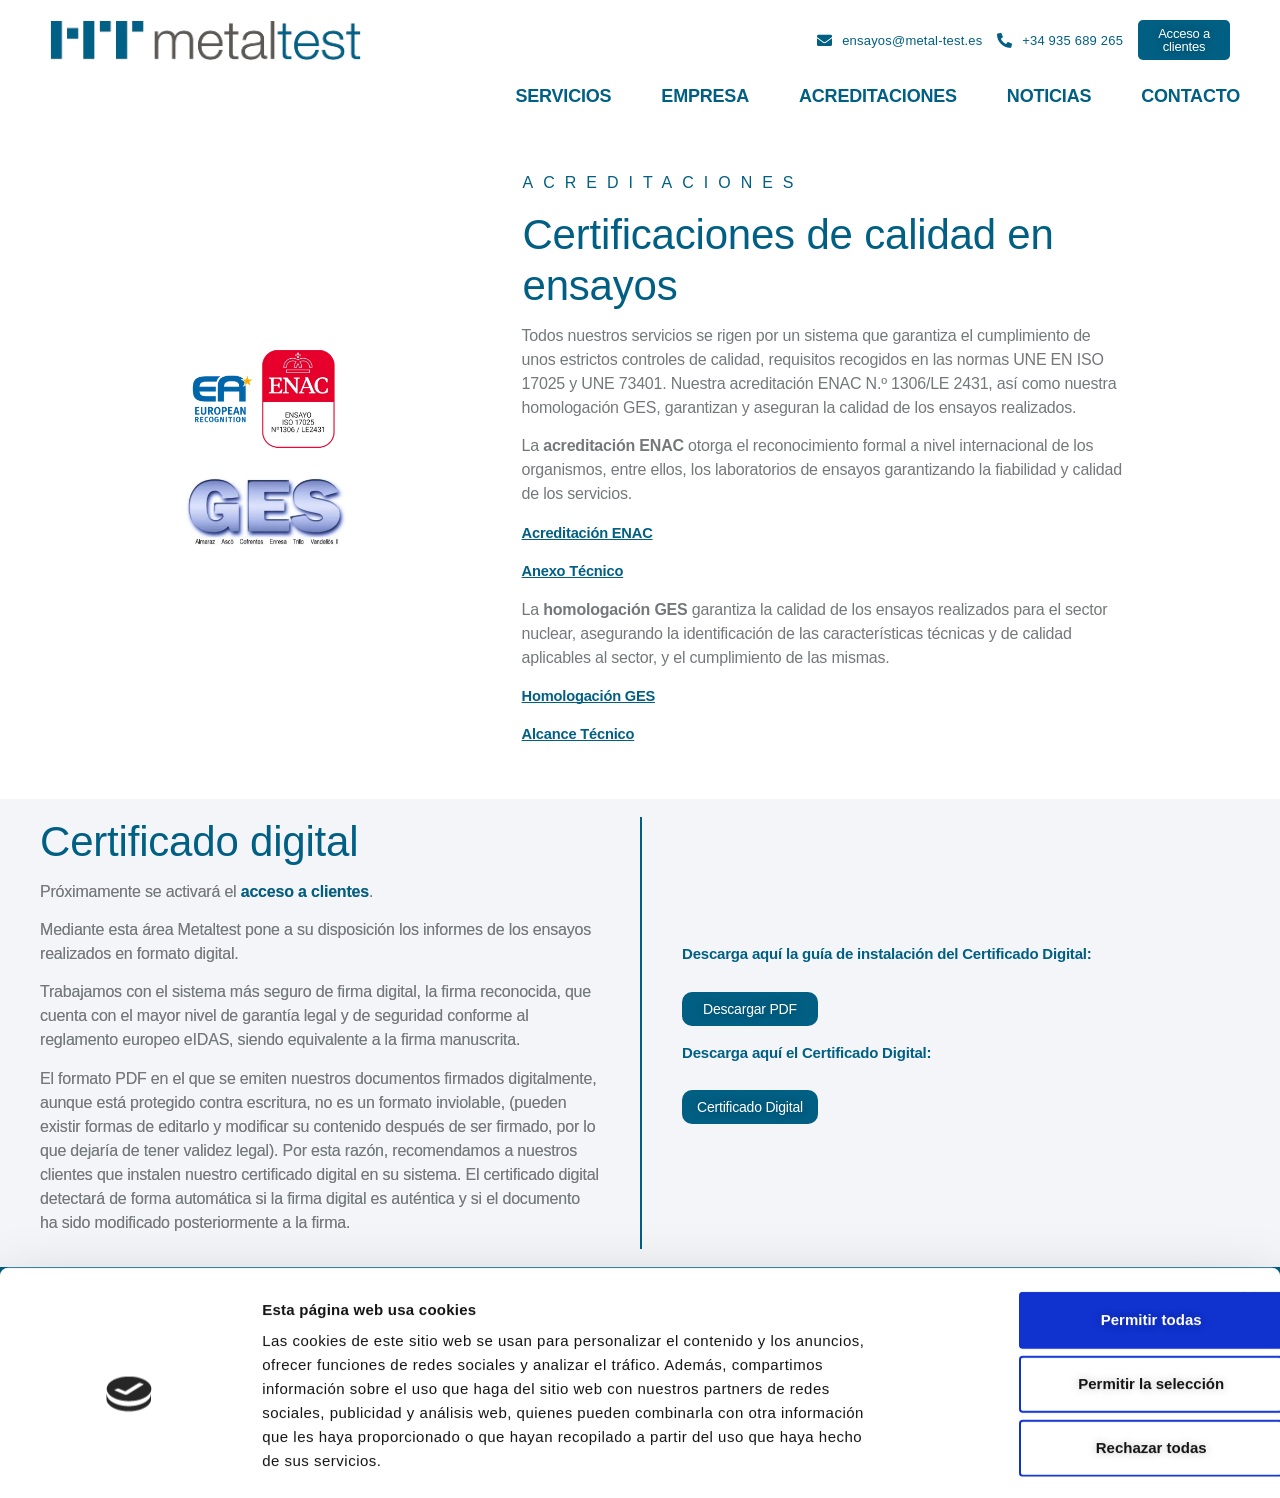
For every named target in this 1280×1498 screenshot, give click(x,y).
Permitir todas (1062, 1236)
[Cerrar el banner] (1249, 1216)
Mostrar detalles (1082, 1458)
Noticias (1049, 96)
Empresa (705, 96)
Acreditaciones (878, 96)
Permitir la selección (1062, 1300)
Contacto (1190, 96)
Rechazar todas (1062, 1364)
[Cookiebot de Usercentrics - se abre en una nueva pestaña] (129, 1459)
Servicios (563, 96)
